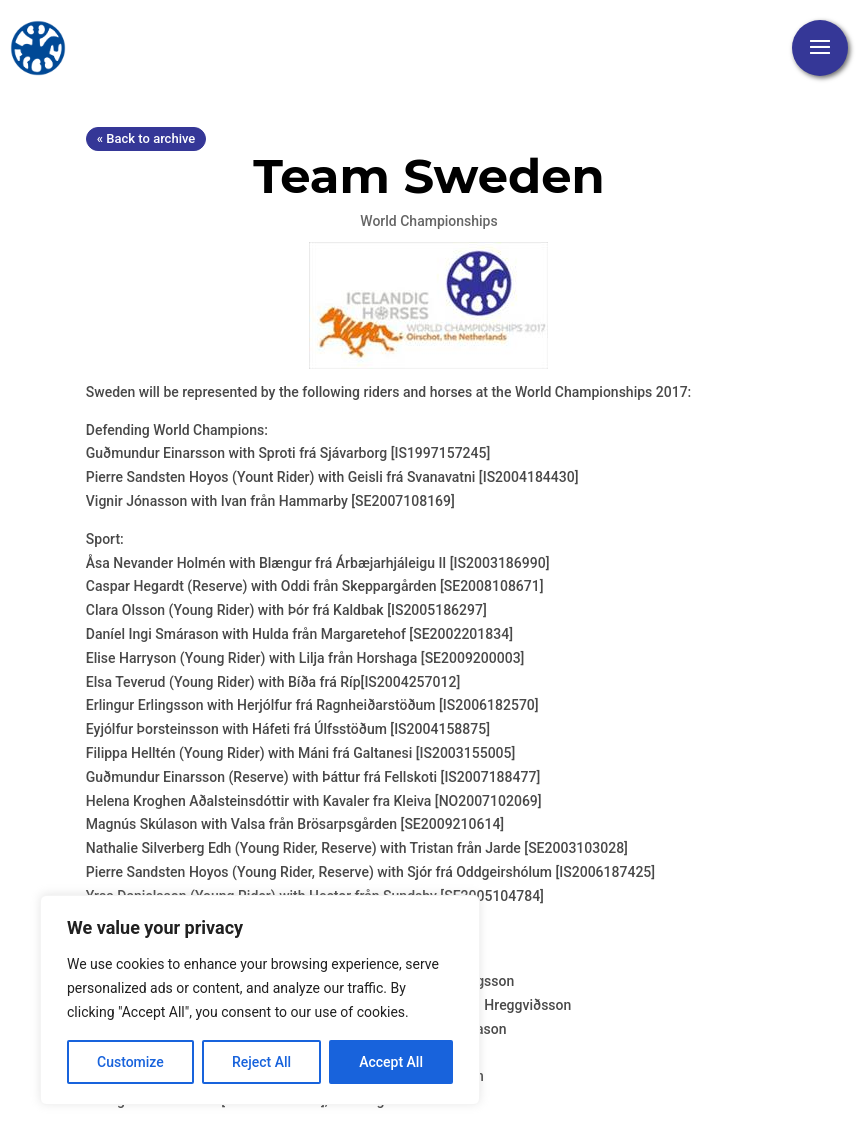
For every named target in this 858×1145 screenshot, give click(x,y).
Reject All (261, 1062)
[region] (260, 1000)
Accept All (391, 1062)
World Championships (428, 221)
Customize (130, 1062)
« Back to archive (146, 138)
